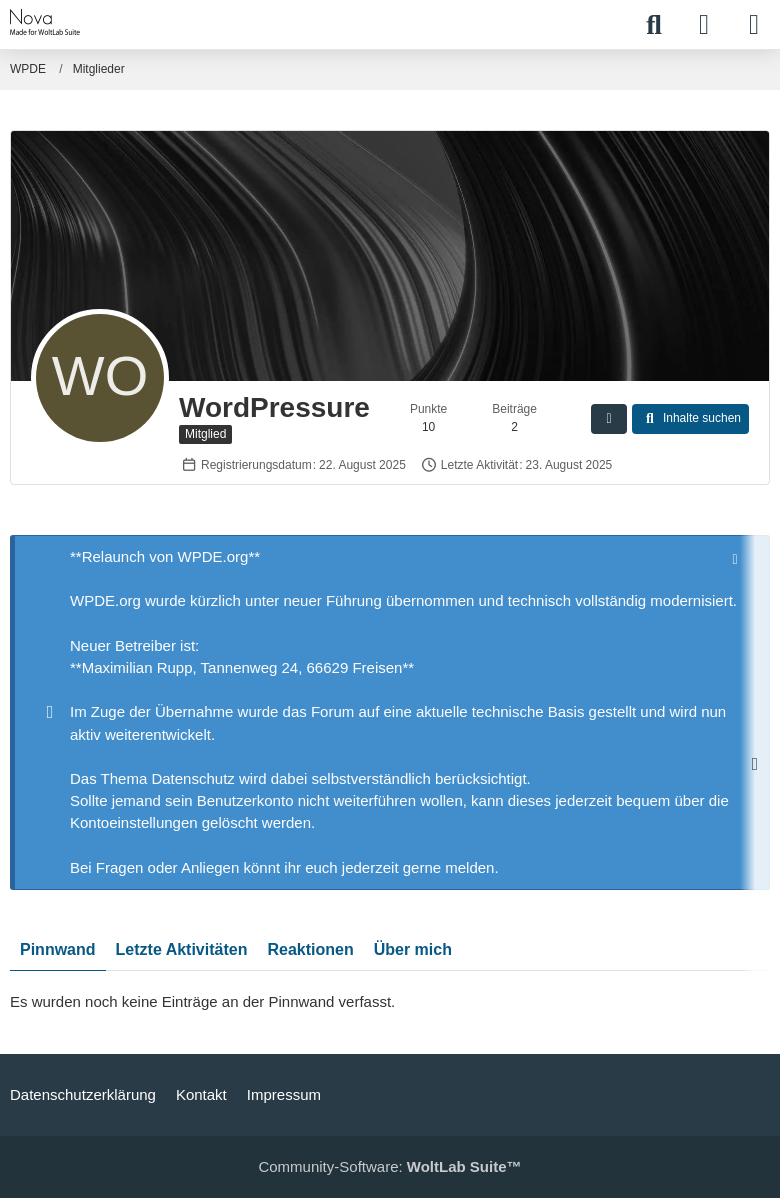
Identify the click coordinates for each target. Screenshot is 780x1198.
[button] (609, 419)
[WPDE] (45, 22)
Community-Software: (389, 1166)
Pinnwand (58, 949)
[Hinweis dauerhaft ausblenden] (737, 558)
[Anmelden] (704, 25)
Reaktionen (310, 949)
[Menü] (754, 25)
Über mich (413, 949)
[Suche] (654, 25)
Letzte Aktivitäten (182, 949)
